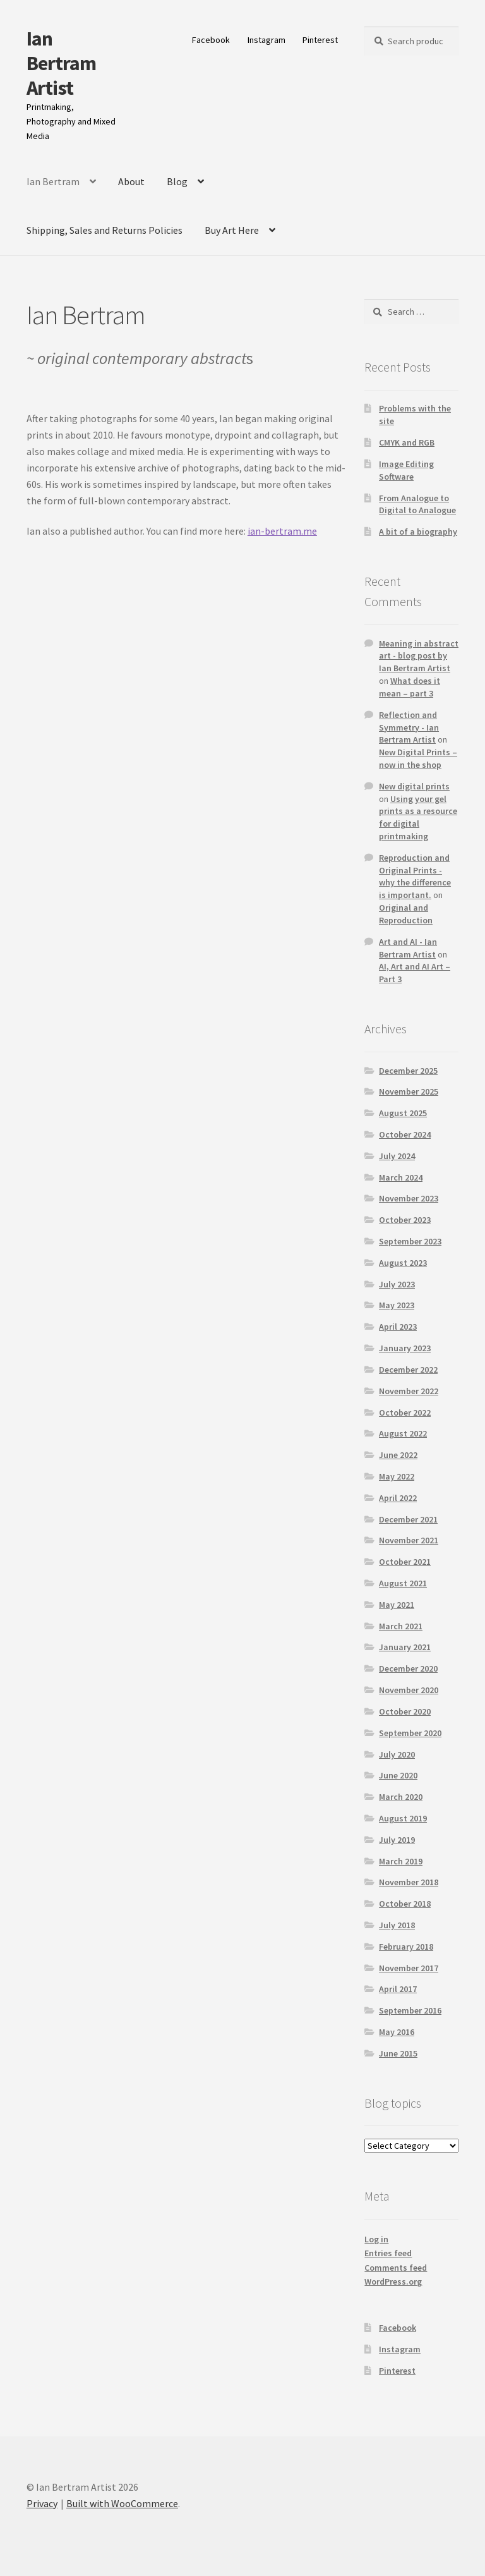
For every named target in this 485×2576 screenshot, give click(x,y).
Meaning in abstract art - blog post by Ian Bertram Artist (418, 656)
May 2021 (396, 1604)
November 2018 (408, 1882)
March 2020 (400, 1796)
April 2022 (398, 1498)
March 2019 (400, 1861)
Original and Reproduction (406, 914)
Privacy (42, 2503)
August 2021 (403, 1583)
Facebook (211, 40)
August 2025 (403, 1113)
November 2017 (408, 1968)
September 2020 (410, 1733)
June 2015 (398, 2053)
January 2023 (405, 1348)
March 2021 (400, 1626)
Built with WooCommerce (122, 2503)
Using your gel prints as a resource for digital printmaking (418, 817)
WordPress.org (393, 2281)
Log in (376, 2239)
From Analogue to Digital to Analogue (417, 504)
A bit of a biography (418, 531)
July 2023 (397, 1284)
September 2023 (410, 1241)
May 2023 (396, 1305)
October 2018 (405, 1903)
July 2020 (397, 1754)
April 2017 (398, 1989)
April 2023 (398, 1326)
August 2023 (403, 1262)
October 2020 (405, 1711)
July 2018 (397, 1925)
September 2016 (410, 2010)
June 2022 (398, 1455)
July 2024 (397, 1156)
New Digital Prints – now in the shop (418, 758)
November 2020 (408, 1690)
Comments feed (395, 2267)
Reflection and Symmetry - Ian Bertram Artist (409, 727)
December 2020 (408, 1668)
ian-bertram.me (282, 531)
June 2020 (398, 1775)
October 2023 (405, 1219)
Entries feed (388, 2253)
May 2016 (396, 2032)
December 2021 (408, 1519)
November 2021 (408, 1540)
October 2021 (405, 1561)
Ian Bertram (53, 181)
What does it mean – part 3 (409, 687)
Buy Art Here (232, 230)
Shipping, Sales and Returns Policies (105, 230)
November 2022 (408, 1391)
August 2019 (403, 1818)
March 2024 (400, 1177)
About (131, 181)
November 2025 (408, 1091)
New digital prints (414, 786)
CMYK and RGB (406, 442)
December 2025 (408, 1070)
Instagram (266, 40)
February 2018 (406, 1946)
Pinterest (320, 40)
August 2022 (403, 1433)
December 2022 (408, 1369)
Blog (177, 181)
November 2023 (408, 1198)
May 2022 (396, 1476)
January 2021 (405, 1647)
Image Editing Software (406, 470)
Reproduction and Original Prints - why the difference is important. (415, 876)
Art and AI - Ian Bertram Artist (408, 948)
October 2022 (405, 1412)
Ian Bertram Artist (61, 63)
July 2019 (397, 1839)
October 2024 (405, 1134)
